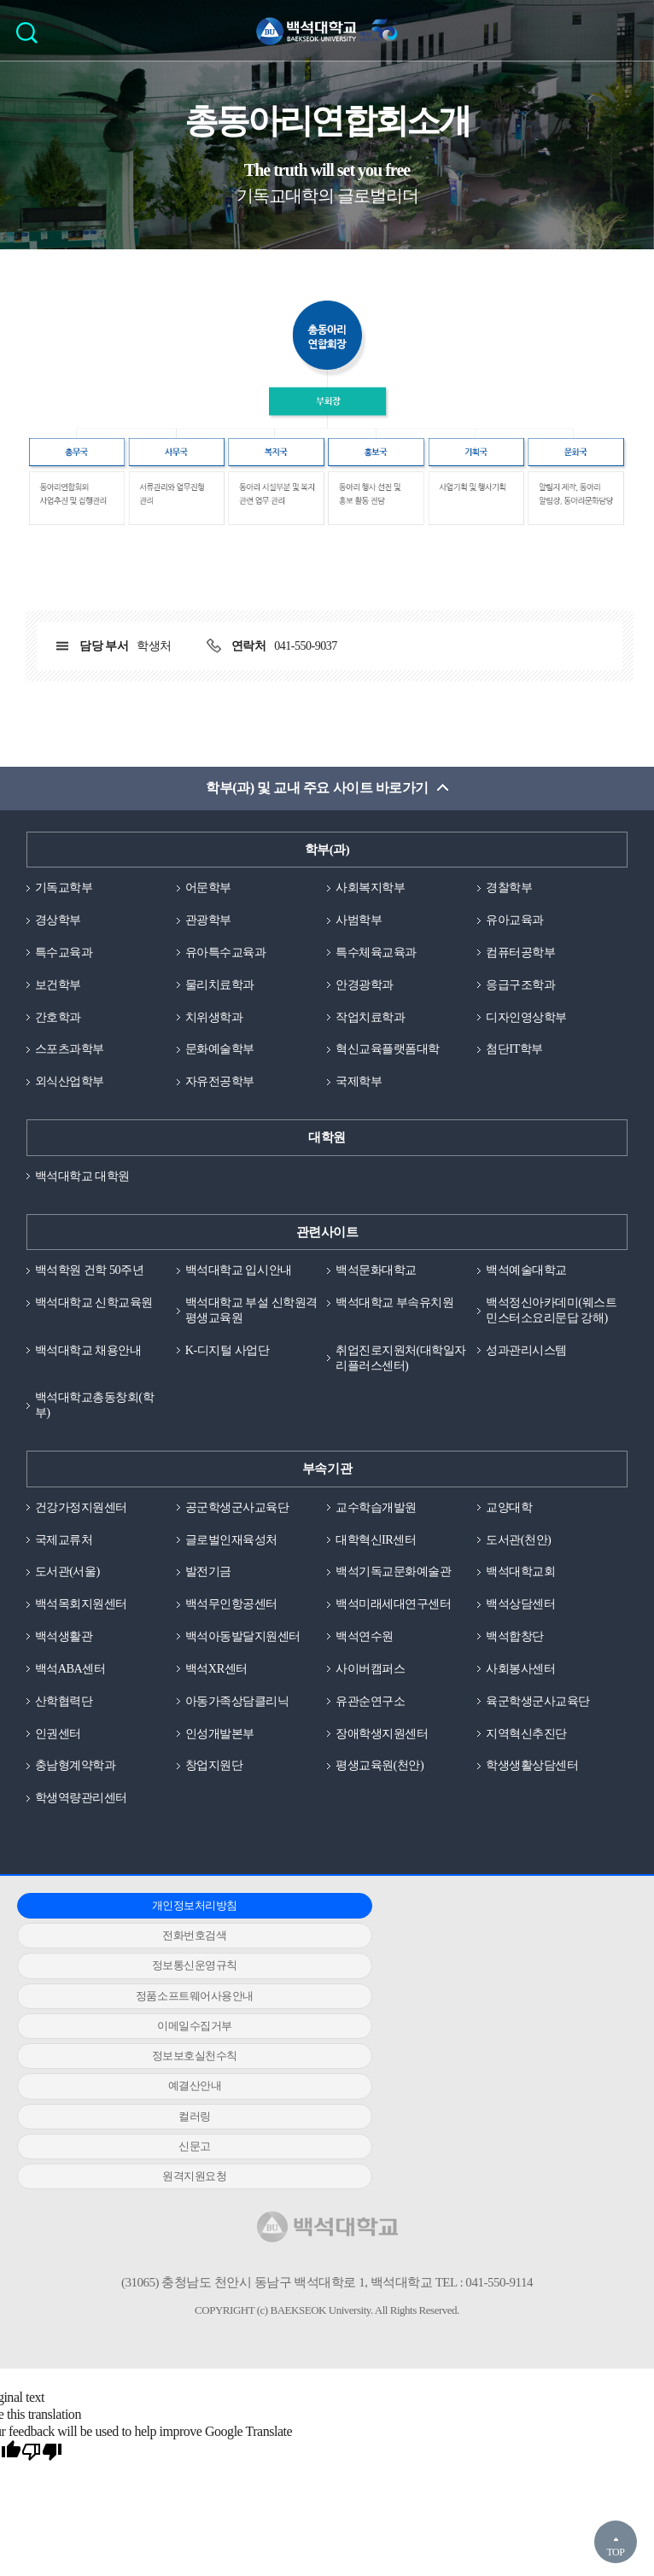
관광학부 (210, 924)
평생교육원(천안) (383, 1803)
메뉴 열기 (628, 31)
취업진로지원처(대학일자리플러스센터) (400, 1386)
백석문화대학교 (379, 1280)
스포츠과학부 (72, 1056)
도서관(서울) (70, 1604)
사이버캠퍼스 (373, 1704)
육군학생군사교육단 (542, 1737)
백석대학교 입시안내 (242, 1280)
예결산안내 (116, 2004)
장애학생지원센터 (385, 1770)
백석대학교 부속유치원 (399, 1313)
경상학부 (60, 924)
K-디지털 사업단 (230, 1378)
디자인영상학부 (529, 1024)
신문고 (525, 2004)
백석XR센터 (218, 1704)
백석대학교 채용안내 (92, 1378)
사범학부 (360, 924)
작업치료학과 (373, 1024)
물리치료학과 (222, 990)
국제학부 (360, 1089)
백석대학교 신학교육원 (98, 1313)
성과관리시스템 (529, 1378)
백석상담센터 (523, 1637)
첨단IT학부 (516, 1056)
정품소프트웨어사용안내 (115, 1974)
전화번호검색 (320, 1943)
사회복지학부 (373, 891)
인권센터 (60, 1770)
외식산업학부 (72, 1089)
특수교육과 (66, 957)
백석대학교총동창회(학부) (99, 1436)
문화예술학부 (222, 1056)
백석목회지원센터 (84, 1637)
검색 (31, 38)
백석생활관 (66, 1671)
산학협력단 (66, 1737)
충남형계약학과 (78, 1803)
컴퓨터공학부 (523, 957)
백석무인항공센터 (234, 1637)
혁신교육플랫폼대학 (391, 1056)
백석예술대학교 (529, 1280)
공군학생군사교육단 (241, 1538)
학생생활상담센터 (535, 1803)
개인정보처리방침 (115, 1943)
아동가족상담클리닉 (241, 1737)
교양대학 (510, 1538)
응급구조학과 (523, 990)
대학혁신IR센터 (379, 1572)
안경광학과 (367, 990)
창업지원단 (216, 1803)
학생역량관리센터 (84, 1836)
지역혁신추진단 (529, 1770)
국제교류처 (66, 1572)
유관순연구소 (373, 1737)
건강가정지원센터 (84, 1538)
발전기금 (210, 1604)
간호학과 (60, 1024)
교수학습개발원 (379, 1538)
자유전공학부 (222, 1089)
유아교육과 (517, 924)
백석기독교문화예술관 (397, 1604)
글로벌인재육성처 (234, 1572)
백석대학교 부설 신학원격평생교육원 (250, 1321)
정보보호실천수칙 (524, 1974)
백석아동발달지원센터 (247, 1671)
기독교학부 (66, 891)
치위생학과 (216, 1024)
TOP (615, 2552)
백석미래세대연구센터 (397, 1637)
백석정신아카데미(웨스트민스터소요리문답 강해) (550, 1329)
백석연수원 (367, 1671)
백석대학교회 (523, 1604)
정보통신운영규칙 (524, 1943)
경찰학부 (510, 891)
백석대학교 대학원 (86, 1185)
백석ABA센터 (72, 1704)
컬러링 (320, 2004)
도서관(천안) (521, 1572)
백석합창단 (517, 1671)
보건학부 (60, 990)
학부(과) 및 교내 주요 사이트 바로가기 (317, 791)
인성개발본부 (222, 1770)
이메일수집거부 (320, 1974)
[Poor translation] (41, 2310)
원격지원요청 (115, 2034)
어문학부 (210, 891)
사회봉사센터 (523, 1704)
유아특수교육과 (228, 957)
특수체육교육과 (379, 957)
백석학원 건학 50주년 (93, 1280)
